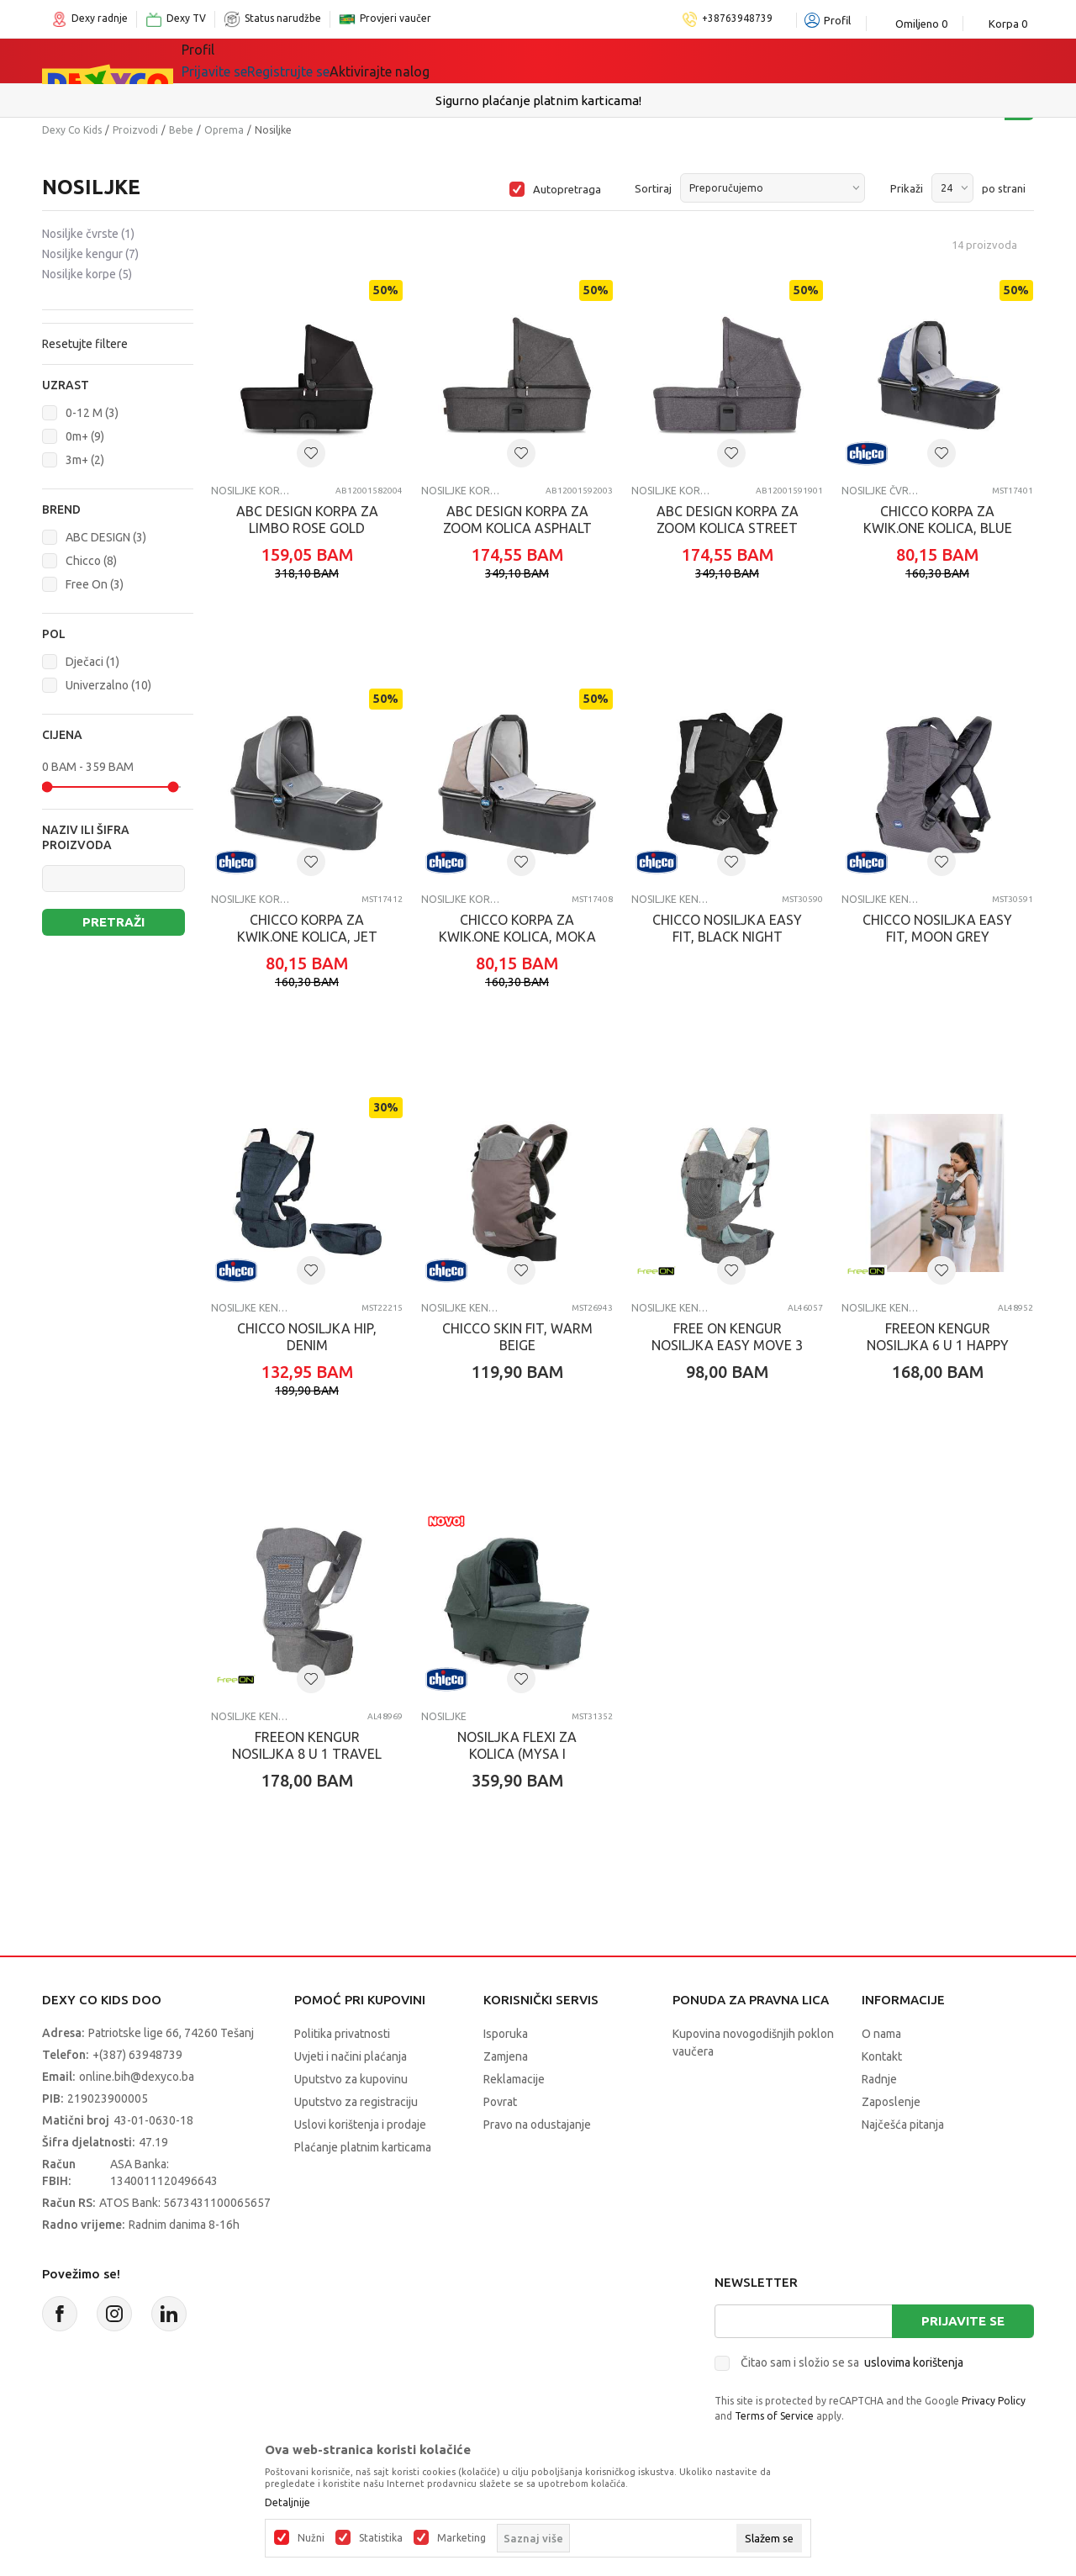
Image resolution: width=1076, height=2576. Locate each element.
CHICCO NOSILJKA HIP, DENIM (307, 1337)
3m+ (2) (85, 460)
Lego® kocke (417, 60)
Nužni (311, 2538)
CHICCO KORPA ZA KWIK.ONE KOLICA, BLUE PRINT (937, 528)
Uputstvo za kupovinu (351, 2079)
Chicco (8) (91, 560)
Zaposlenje (891, 2102)
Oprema (224, 129)
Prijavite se (963, 2321)
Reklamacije (514, 2079)
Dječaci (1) (92, 661)
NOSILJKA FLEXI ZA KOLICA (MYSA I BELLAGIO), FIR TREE (517, 1753)
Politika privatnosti (342, 2033)
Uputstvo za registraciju (356, 2102)
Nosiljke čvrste (88, 234)
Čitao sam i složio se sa (852, 2362)
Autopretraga (567, 189)
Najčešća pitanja (903, 2124)
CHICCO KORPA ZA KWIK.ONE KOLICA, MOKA (517, 928)
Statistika (381, 2538)
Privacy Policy (994, 2400)
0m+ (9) (85, 436)
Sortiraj (653, 188)
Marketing (461, 2538)
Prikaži (906, 188)
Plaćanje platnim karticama (362, 2147)
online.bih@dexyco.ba (136, 2076)
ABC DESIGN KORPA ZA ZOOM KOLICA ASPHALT (517, 520)
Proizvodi (135, 129)
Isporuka (505, 2033)
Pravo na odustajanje (537, 2124)
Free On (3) (95, 584)
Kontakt (882, 2056)
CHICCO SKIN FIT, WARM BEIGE (517, 1337)
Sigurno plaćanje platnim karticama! (538, 100)
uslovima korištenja (913, 2362)
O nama (881, 2033)
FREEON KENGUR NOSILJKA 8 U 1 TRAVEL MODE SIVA (307, 1753)
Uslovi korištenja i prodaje (360, 2124)
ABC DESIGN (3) (106, 537)
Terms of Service (774, 2415)
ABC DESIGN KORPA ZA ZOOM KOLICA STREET (728, 520)
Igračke (332, 60)
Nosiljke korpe (87, 274)
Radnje (879, 2079)
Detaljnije (287, 2503)
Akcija (499, 60)
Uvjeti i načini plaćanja (350, 2056)
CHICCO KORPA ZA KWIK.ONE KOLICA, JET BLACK (307, 936)
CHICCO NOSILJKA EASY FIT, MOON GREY (937, 928)
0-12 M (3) (92, 413)
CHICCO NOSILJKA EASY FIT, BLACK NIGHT (727, 928)
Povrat (500, 2102)
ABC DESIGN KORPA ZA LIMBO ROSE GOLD (307, 520)
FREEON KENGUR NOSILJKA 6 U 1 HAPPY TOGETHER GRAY (938, 1345)
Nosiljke (444, 1716)
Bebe (181, 129)
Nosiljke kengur (90, 254)
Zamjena (505, 2056)
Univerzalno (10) (108, 685)
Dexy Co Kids (72, 129)
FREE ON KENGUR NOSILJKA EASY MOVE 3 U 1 (727, 1345)
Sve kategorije (239, 60)
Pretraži (113, 922)
